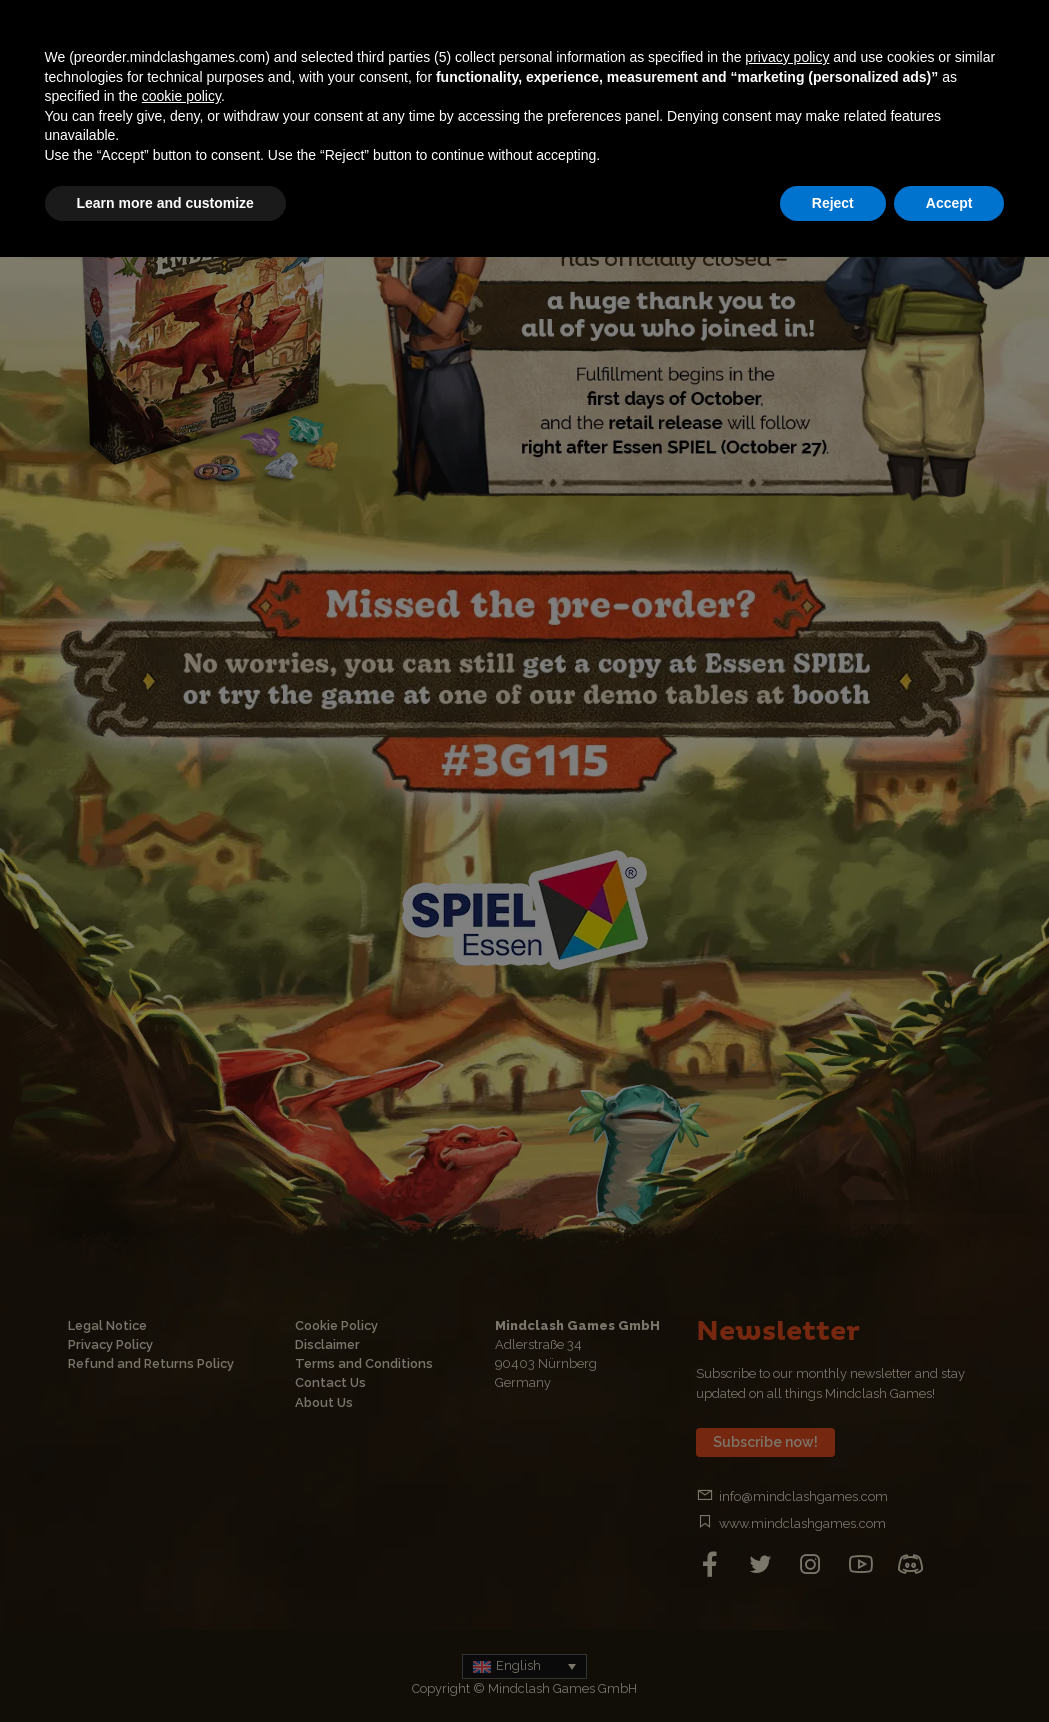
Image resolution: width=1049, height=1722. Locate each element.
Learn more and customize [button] (165, 203)
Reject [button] (833, 203)
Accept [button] (949, 203)
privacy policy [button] (787, 57)
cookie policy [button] (181, 96)
